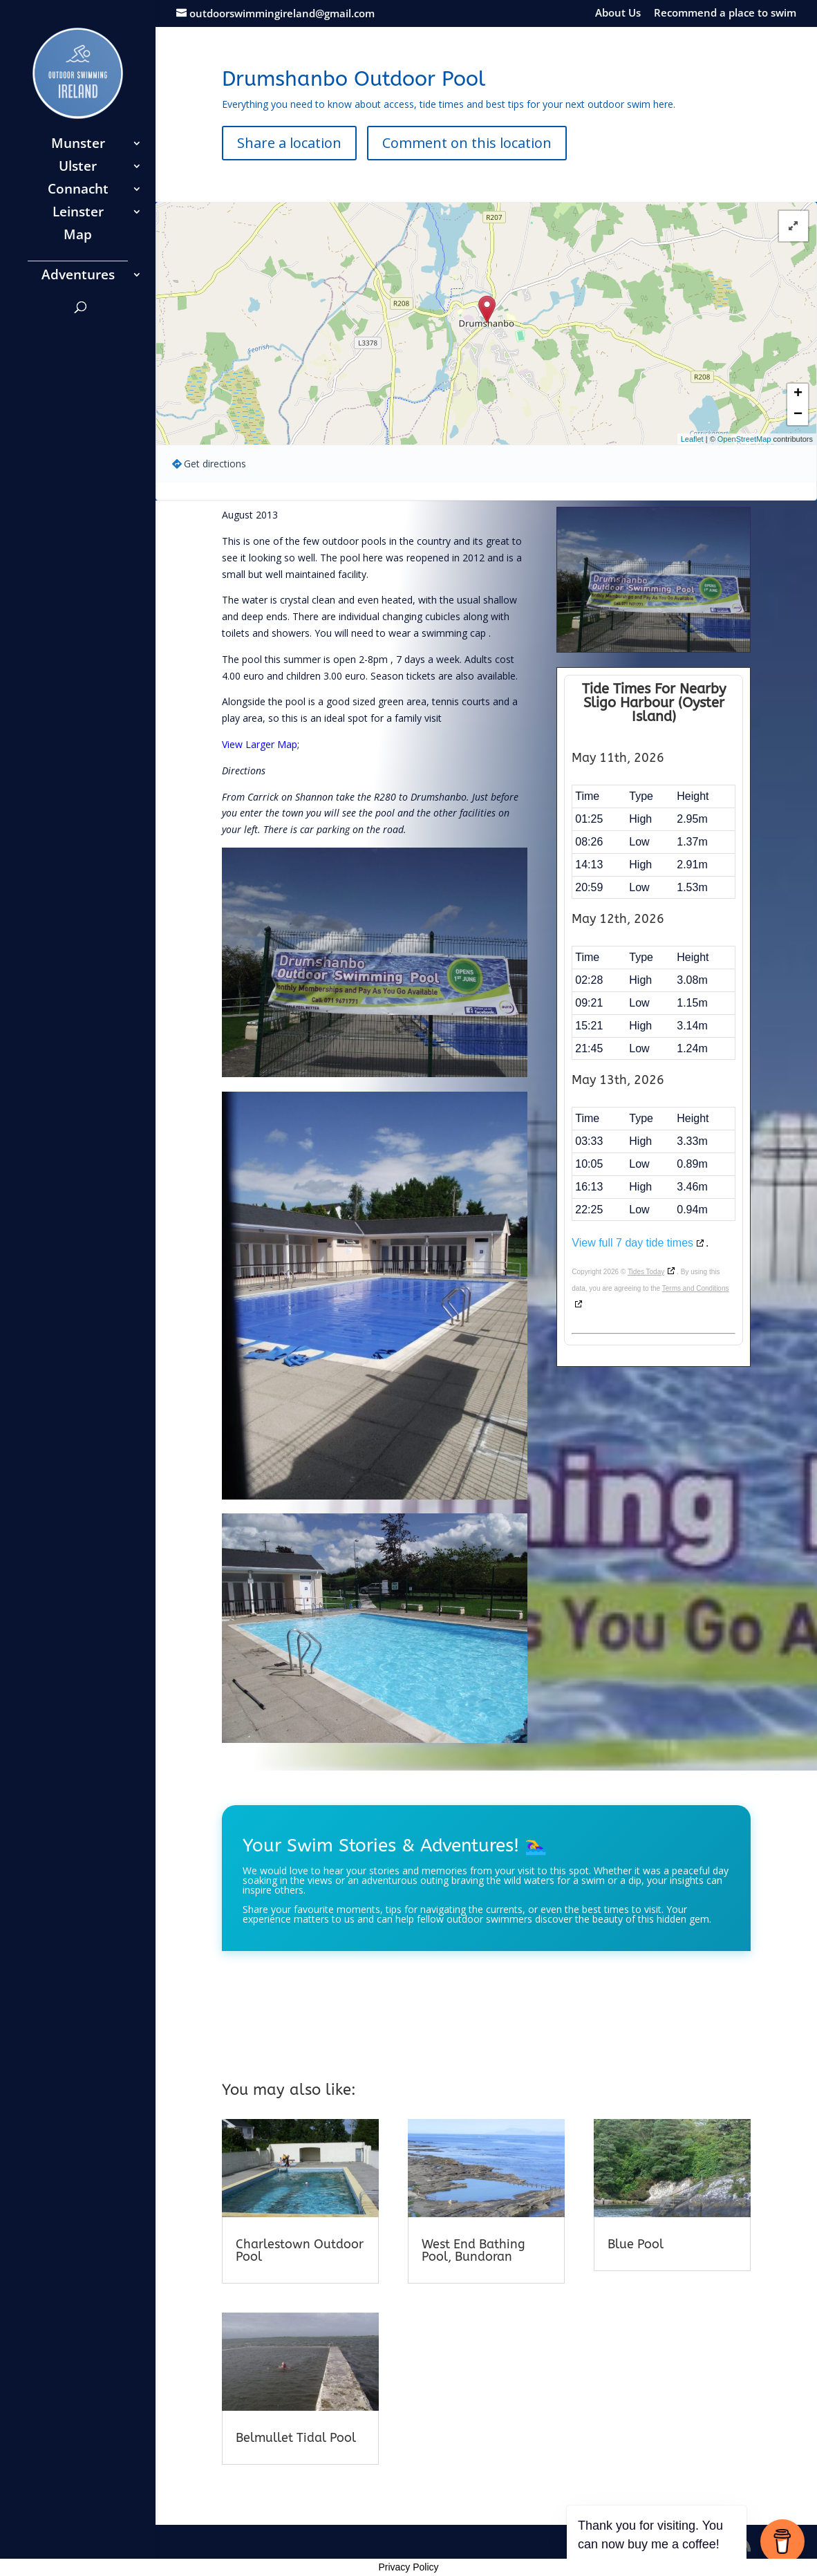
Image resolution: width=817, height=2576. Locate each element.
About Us (618, 13)
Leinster (78, 214)
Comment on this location (467, 142)
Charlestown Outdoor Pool (300, 2250)
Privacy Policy (408, 2567)
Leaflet (692, 439)
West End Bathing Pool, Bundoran (473, 2250)
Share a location (289, 142)
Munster (78, 145)
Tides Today (646, 1272)
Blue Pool (636, 2244)
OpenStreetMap (744, 439)
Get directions (215, 463)
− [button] (797, 414)
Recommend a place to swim (725, 13)
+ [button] (797, 394)
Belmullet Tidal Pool (296, 2437)
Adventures (78, 276)
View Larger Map (259, 744)
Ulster (78, 168)
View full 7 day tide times (632, 1243)
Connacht (78, 191)
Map (78, 236)
